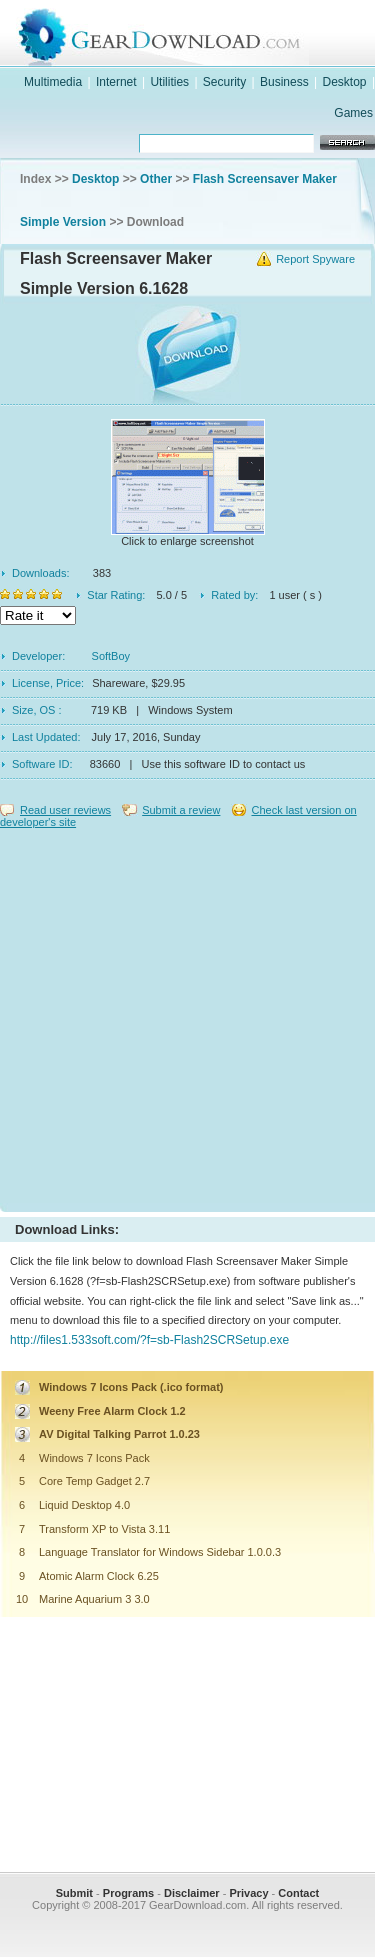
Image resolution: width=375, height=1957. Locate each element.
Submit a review (181, 810)
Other (156, 179)
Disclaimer (192, 1893)
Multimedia (53, 82)
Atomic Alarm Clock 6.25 (99, 1576)
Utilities (169, 82)
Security (224, 82)
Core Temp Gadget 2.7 (94, 1481)
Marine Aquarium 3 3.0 (94, 1599)
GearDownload (207, 33)
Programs (128, 1893)
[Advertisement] (187, 1015)
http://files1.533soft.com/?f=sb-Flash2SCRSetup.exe (149, 1340)
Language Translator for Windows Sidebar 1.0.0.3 (160, 1552)
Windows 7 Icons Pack (94, 1458)
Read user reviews (65, 810)
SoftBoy (111, 656)
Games (353, 113)
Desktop (345, 82)
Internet (116, 82)
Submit (74, 1893)
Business (284, 82)
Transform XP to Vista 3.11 (104, 1529)
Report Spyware (315, 259)
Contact (298, 1893)
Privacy (248, 1893)
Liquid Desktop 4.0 (84, 1505)
